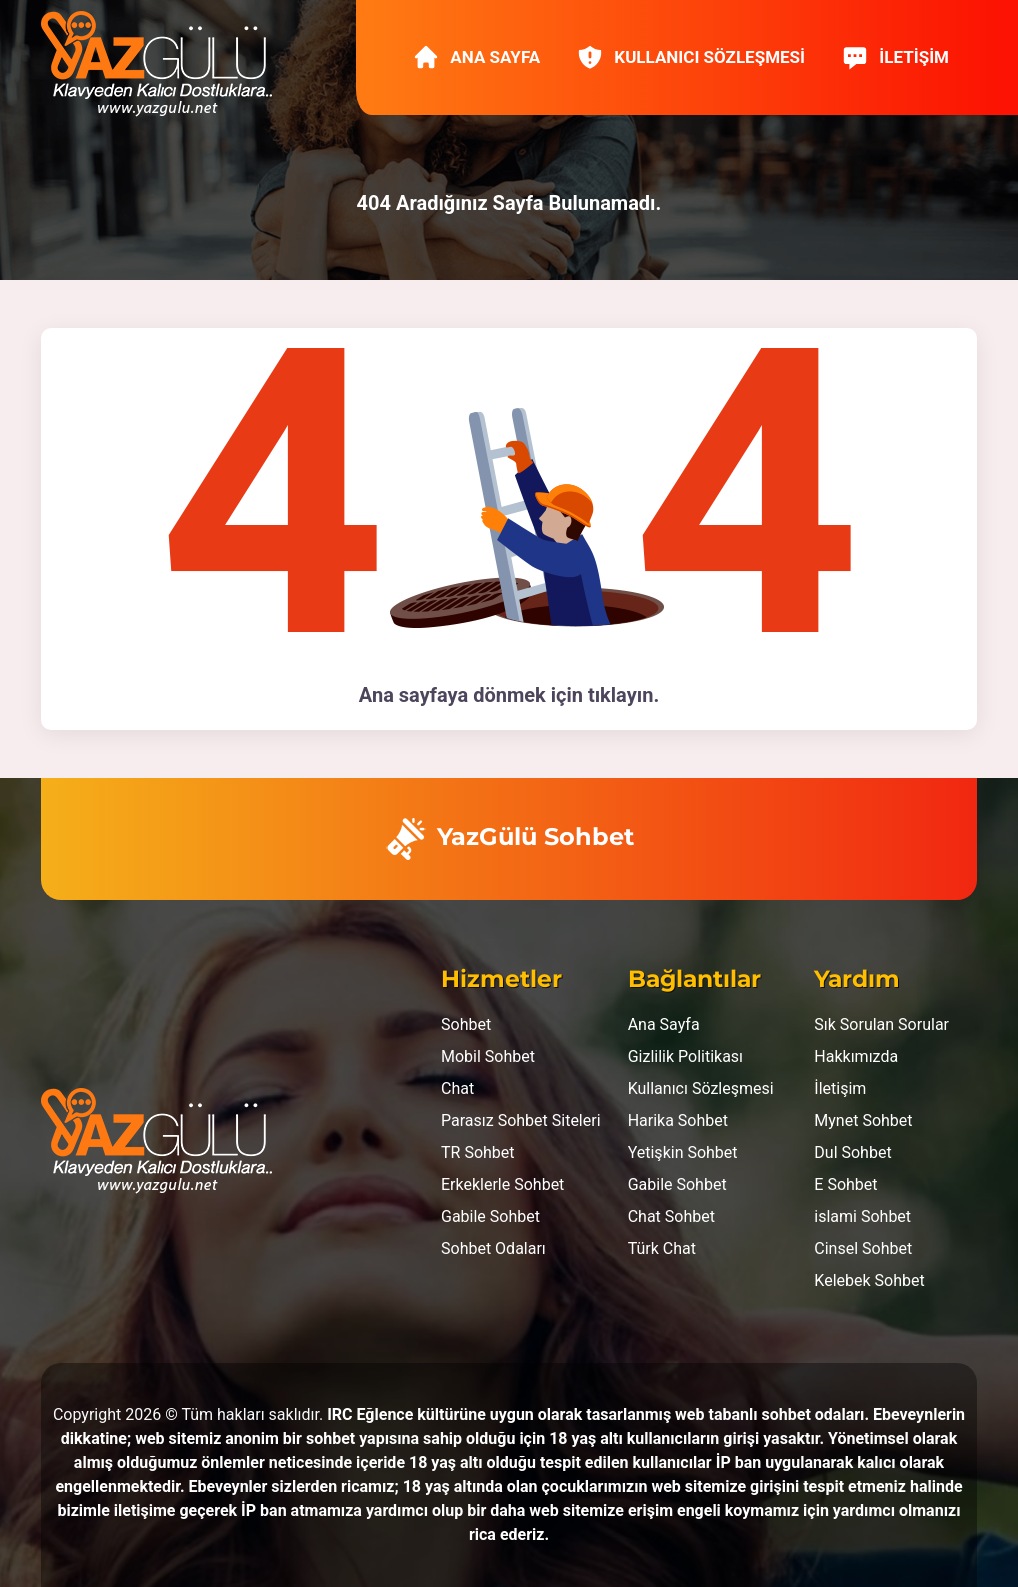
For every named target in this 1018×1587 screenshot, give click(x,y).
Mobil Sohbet (488, 1056)
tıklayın (621, 695)
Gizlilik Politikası (685, 1056)
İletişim (895, 57)
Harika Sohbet (678, 1120)
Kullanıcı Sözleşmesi (690, 57)
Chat (457, 1088)
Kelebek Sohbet (869, 1280)
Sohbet (466, 1024)
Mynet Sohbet (863, 1120)
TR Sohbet (478, 1152)
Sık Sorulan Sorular (881, 1024)
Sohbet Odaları (493, 1248)
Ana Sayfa (476, 57)
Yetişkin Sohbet (683, 1152)
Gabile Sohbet (490, 1216)
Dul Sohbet (852, 1152)
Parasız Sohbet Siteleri (521, 1120)
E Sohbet (845, 1184)
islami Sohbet (862, 1216)
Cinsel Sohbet (863, 1248)
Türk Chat (662, 1248)
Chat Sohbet (671, 1216)
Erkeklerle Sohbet (502, 1184)
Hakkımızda (856, 1056)
